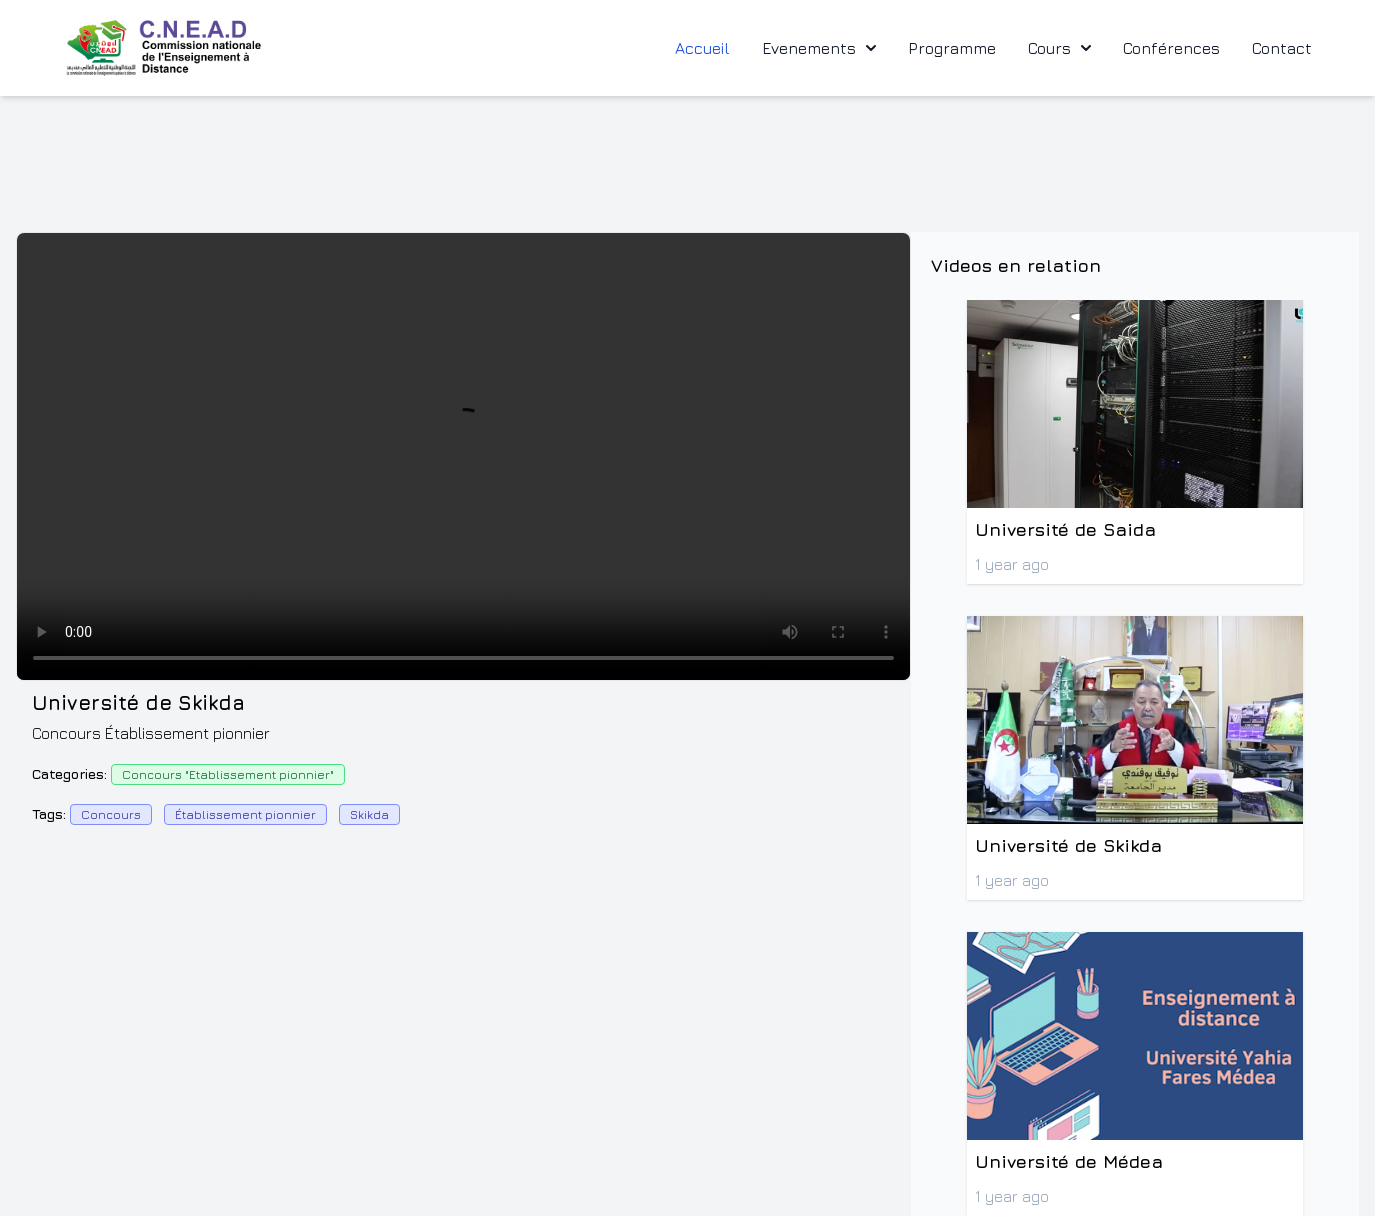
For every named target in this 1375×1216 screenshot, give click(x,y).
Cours (1059, 48)
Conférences (1171, 48)
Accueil (702, 48)
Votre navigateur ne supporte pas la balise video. (463, 456)
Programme (952, 48)
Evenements (819, 48)
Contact (1282, 48)
